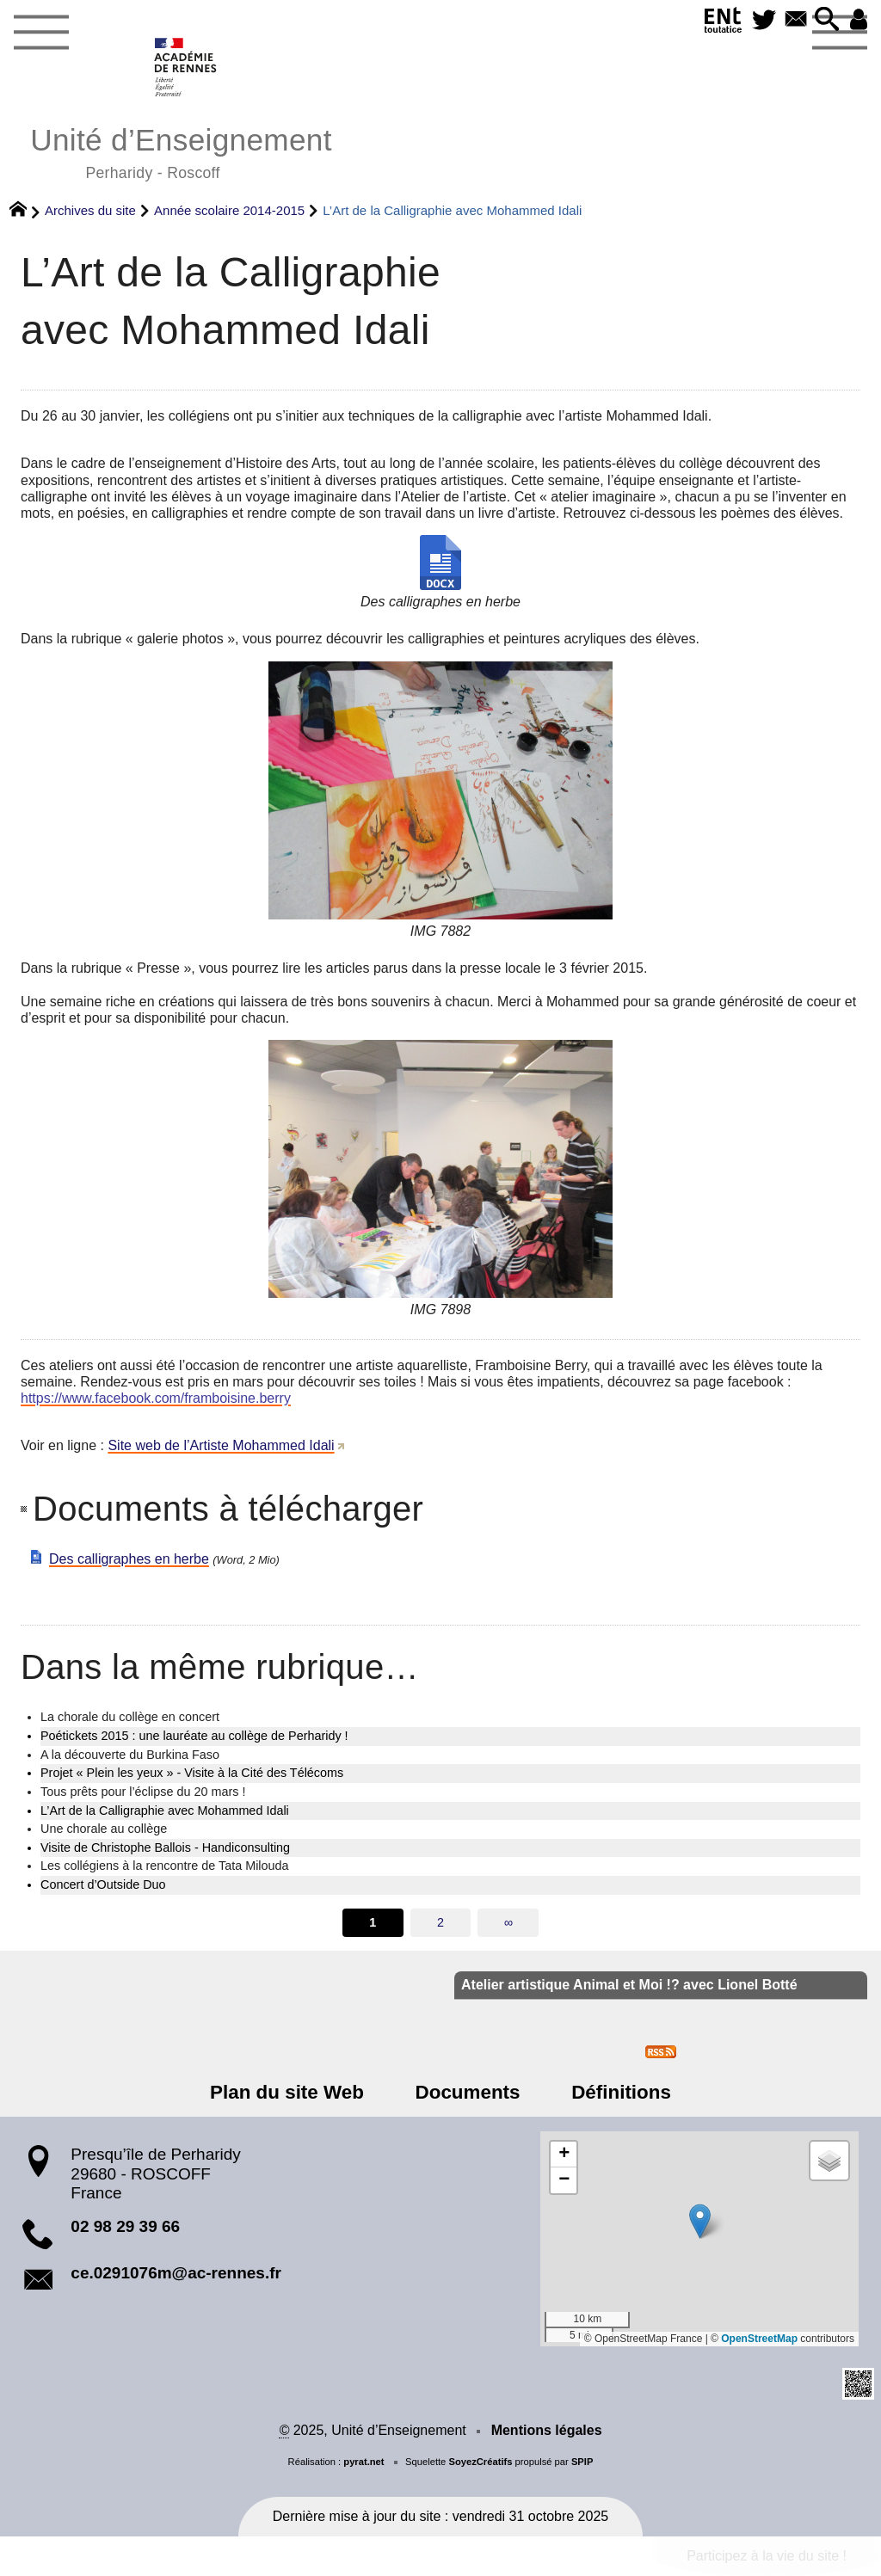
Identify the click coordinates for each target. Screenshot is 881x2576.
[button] (824, 20)
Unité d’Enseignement (181, 151)
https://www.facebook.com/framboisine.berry (156, 1398)
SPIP (582, 2461)
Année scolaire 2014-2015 (229, 210)
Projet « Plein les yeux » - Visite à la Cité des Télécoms (191, 1773)
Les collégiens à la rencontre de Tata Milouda (164, 1865)
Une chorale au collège (103, 1828)
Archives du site (90, 210)
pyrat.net (363, 2461)
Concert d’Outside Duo (103, 1884)
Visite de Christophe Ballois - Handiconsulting (165, 1847)
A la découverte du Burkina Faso (129, 1754)
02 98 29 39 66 (125, 2226)
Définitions (614, 2092)
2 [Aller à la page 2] (440, 1922)
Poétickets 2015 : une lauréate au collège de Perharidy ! (194, 1736)
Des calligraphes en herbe (129, 1559)
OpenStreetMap (759, 2339)
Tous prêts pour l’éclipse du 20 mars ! (142, 1791)
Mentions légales (546, 2430)
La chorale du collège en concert (129, 1717)
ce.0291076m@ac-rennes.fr (176, 2273)
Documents (468, 2092)
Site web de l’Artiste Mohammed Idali (221, 1445)
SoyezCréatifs (480, 2461)
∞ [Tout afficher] (508, 1922)
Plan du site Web (295, 2092)
